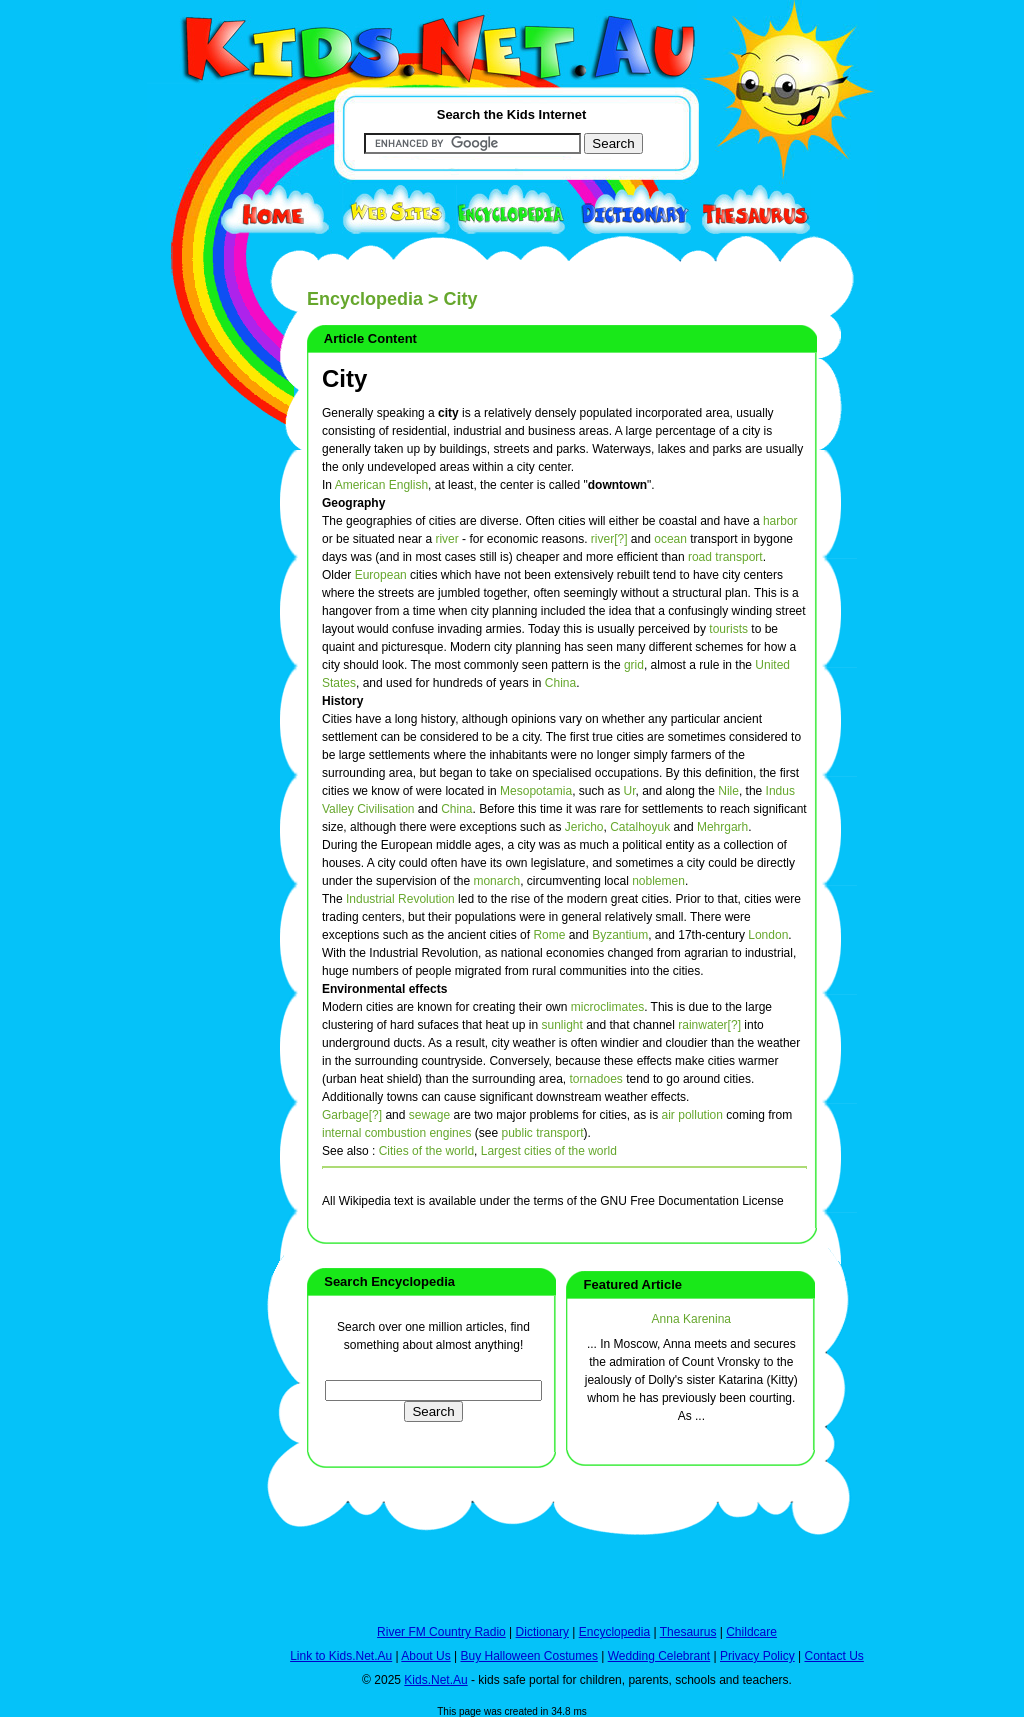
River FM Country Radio (441, 1632)
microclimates (607, 1007)
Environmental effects (384, 989)
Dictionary (542, 1632)
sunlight (561, 1025)
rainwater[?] (709, 1025)
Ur (630, 791)
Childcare (751, 1632)
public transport (542, 1133)
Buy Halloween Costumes (528, 1656)
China (560, 683)
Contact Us (833, 1656)
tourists (728, 629)
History (342, 701)
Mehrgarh (722, 827)
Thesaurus (688, 1632)
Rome (549, 935)
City (344, 378)
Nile (728, 791)
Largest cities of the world (549, 1151)
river (446, 539)
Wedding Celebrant (659, 1656)
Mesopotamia (536, 791)
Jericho (584, 827)
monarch (496, 881)
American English (381, 485)
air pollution (692, 1115)
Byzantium (620, 935)
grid (634, 665)
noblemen (658, 881)
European (381, 575)
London (768, 935)
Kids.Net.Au (435, 1680)
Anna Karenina (691, 1319)
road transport (725, 557)
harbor (780, 521)
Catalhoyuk (640, 827)
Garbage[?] (352, 1115)
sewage (429, 1115)
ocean (670, 539)
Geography (353, 503)
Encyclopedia (365, 299)
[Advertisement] (197, 732)
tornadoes (596, 1079)
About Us (425, 1656)
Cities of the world (426, 1151)
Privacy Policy (757, 1656)
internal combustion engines (396, 1133)
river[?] (609, 539)
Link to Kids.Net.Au (341, 1656)
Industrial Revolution (400, 899)
